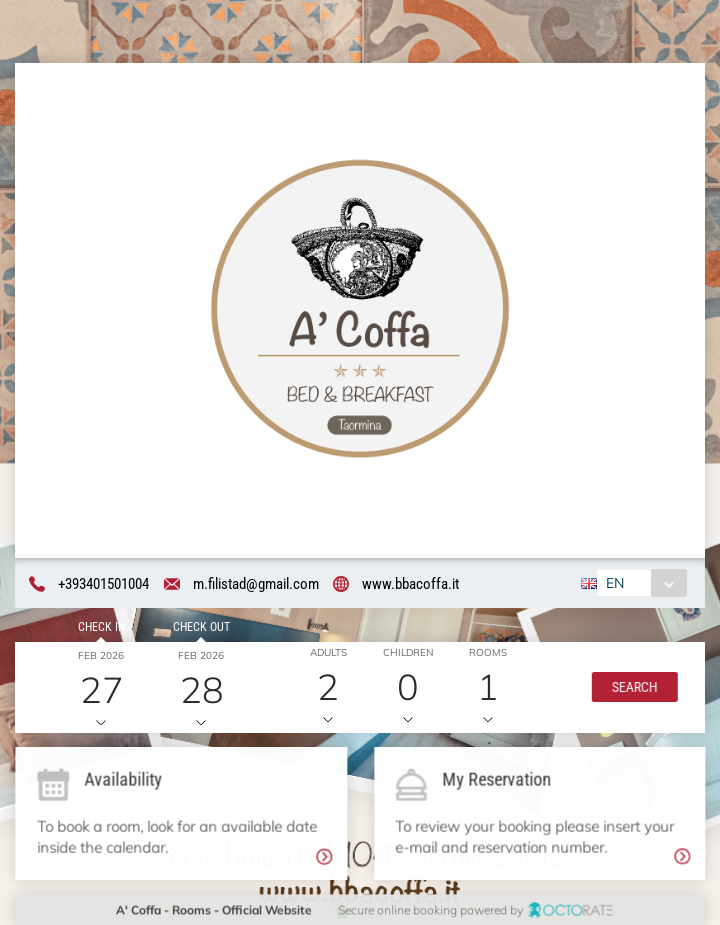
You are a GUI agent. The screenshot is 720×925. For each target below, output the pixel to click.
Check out (200, 628)
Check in (100, 628)
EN (614, 584)
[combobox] (640, 584)
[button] (632, 688)
